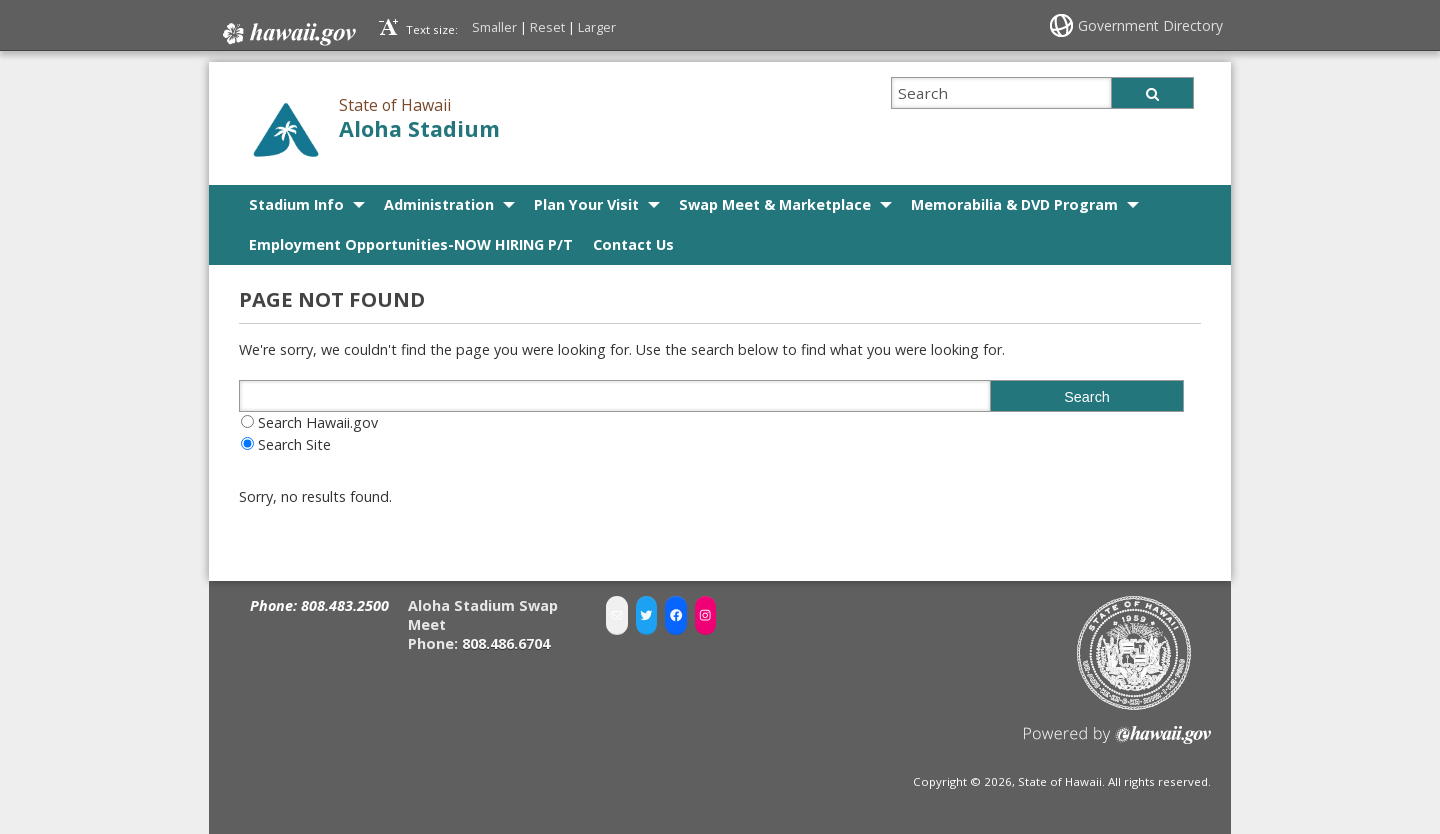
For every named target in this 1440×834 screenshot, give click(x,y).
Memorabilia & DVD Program (1014, 204)
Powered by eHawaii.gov (1117, 741)
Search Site (294, 444)
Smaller (494, 27)
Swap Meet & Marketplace (775, 204)
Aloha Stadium (419, 128)
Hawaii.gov (287, 34)
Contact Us (633, 244)
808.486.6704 (506, 642)
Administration (439, 204)
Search (1087, 397)
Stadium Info (296, 204)
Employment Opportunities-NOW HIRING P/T (411, 244)
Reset (547, 27)
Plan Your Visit (586, 204)
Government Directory (1150, 25)
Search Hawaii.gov (318, 422)
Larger (597, 27)
